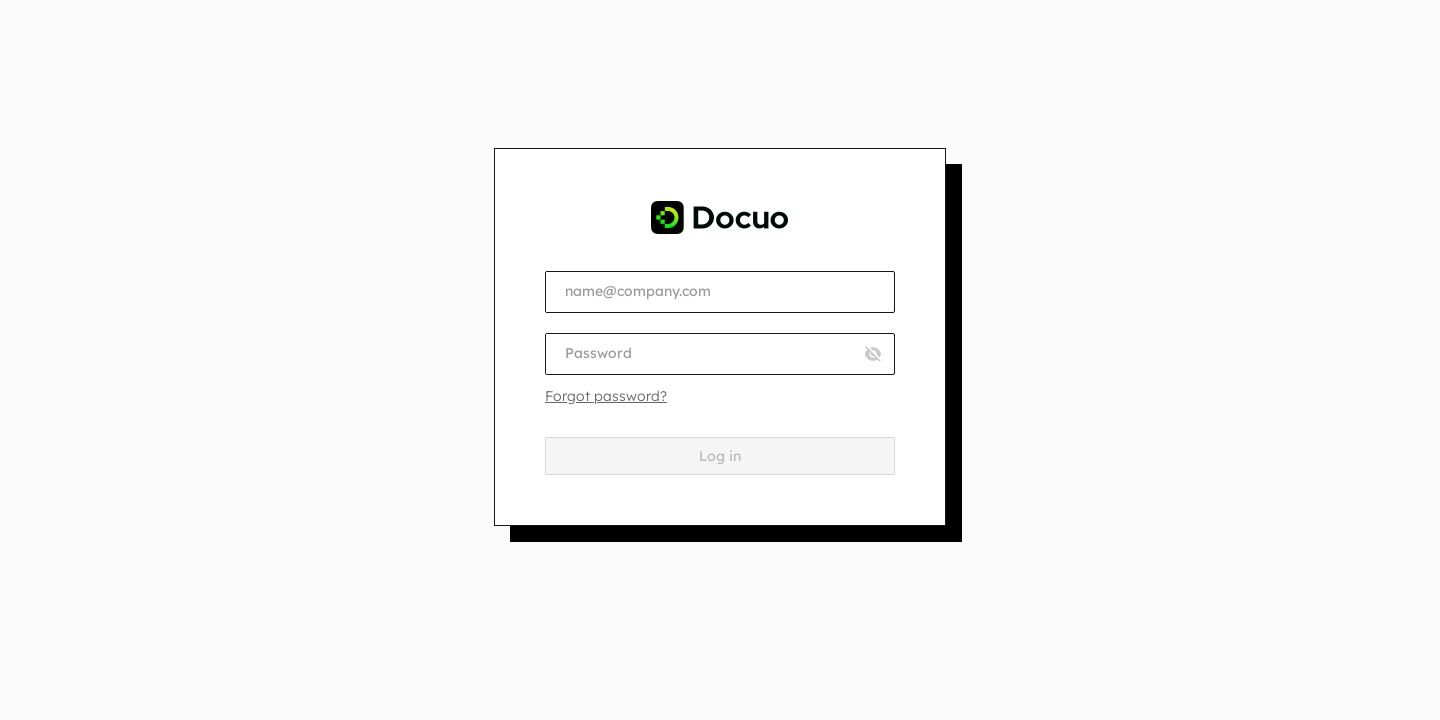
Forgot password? (606, 396)
